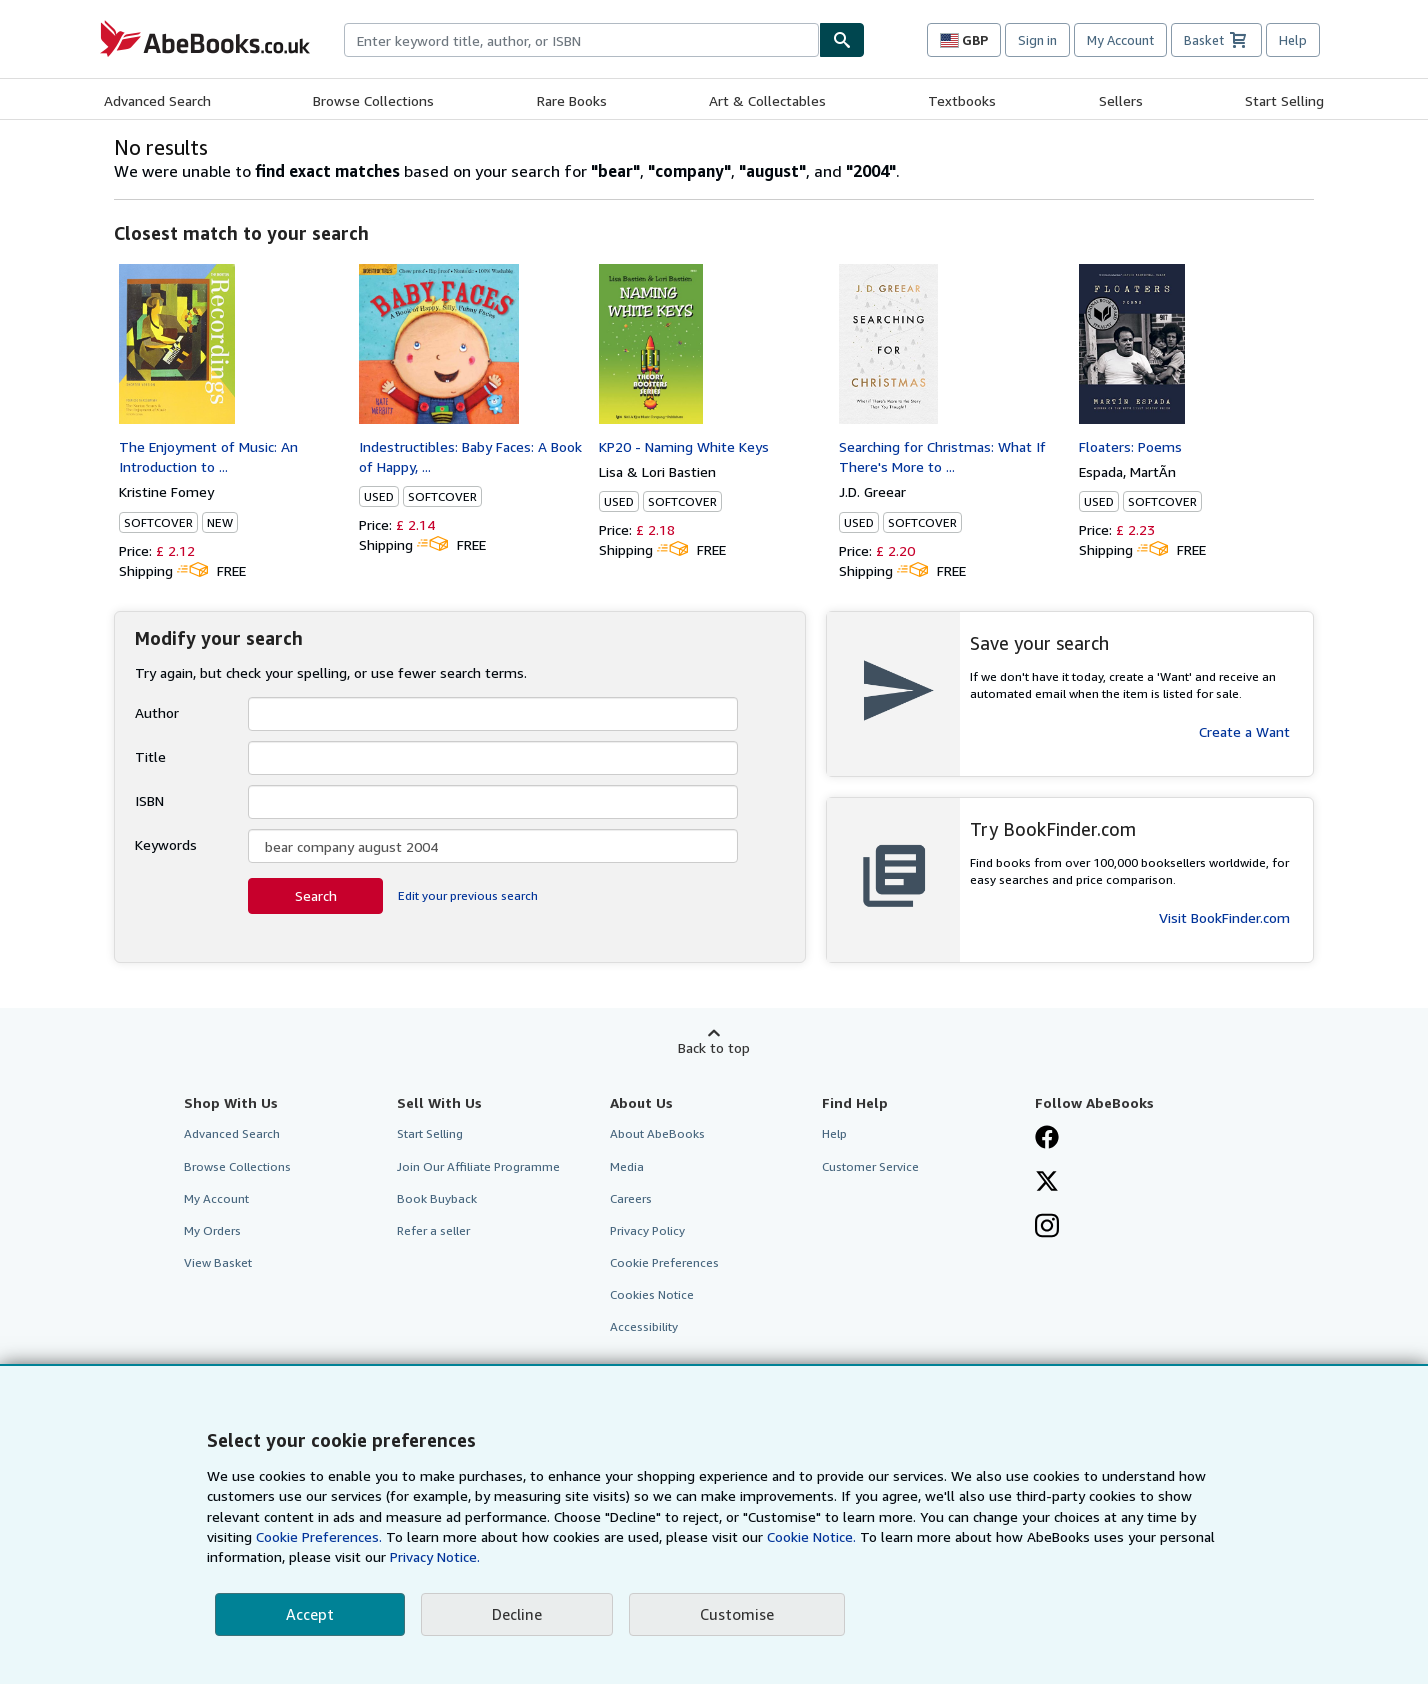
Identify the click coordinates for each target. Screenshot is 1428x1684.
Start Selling (1284, 100)
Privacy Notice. (435, 1556)
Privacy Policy (647, 1230)
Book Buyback (437, 1198)
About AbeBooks (657, 1133)
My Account (1120, 40)
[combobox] (581, 40)
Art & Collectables (767, 100)
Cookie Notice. (811, 1536)
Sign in (1037, 40)
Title (150, 756)
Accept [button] (310, 1614)
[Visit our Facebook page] (1047, 1139)
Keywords (166, 844)
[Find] (842, 40)
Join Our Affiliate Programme (478, 1166)
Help (1293, 40)
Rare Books (572, 100)
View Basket (218, 1262)
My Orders (212, 1230)
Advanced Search (157, 100)
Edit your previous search (468, 895)
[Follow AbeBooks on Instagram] (1047, 1228)
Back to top (714, 1047)
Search (316, 895)
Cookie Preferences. (319, 1536)
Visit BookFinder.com (1224, 917)
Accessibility (644, 1326)
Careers (631, 1198)
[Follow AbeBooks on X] (1047, 1183)
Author (157, 712)
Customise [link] (737, 1614)
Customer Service (870, 1166)
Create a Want (1244, 731)
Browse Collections (373, 100)
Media (627, 1166)
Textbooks (962, 100)
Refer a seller (433, 1230)
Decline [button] (517, 1614)
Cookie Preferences (664, 1262)
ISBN (149, 800)
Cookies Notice (652, 1294)
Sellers (1121, 100)
